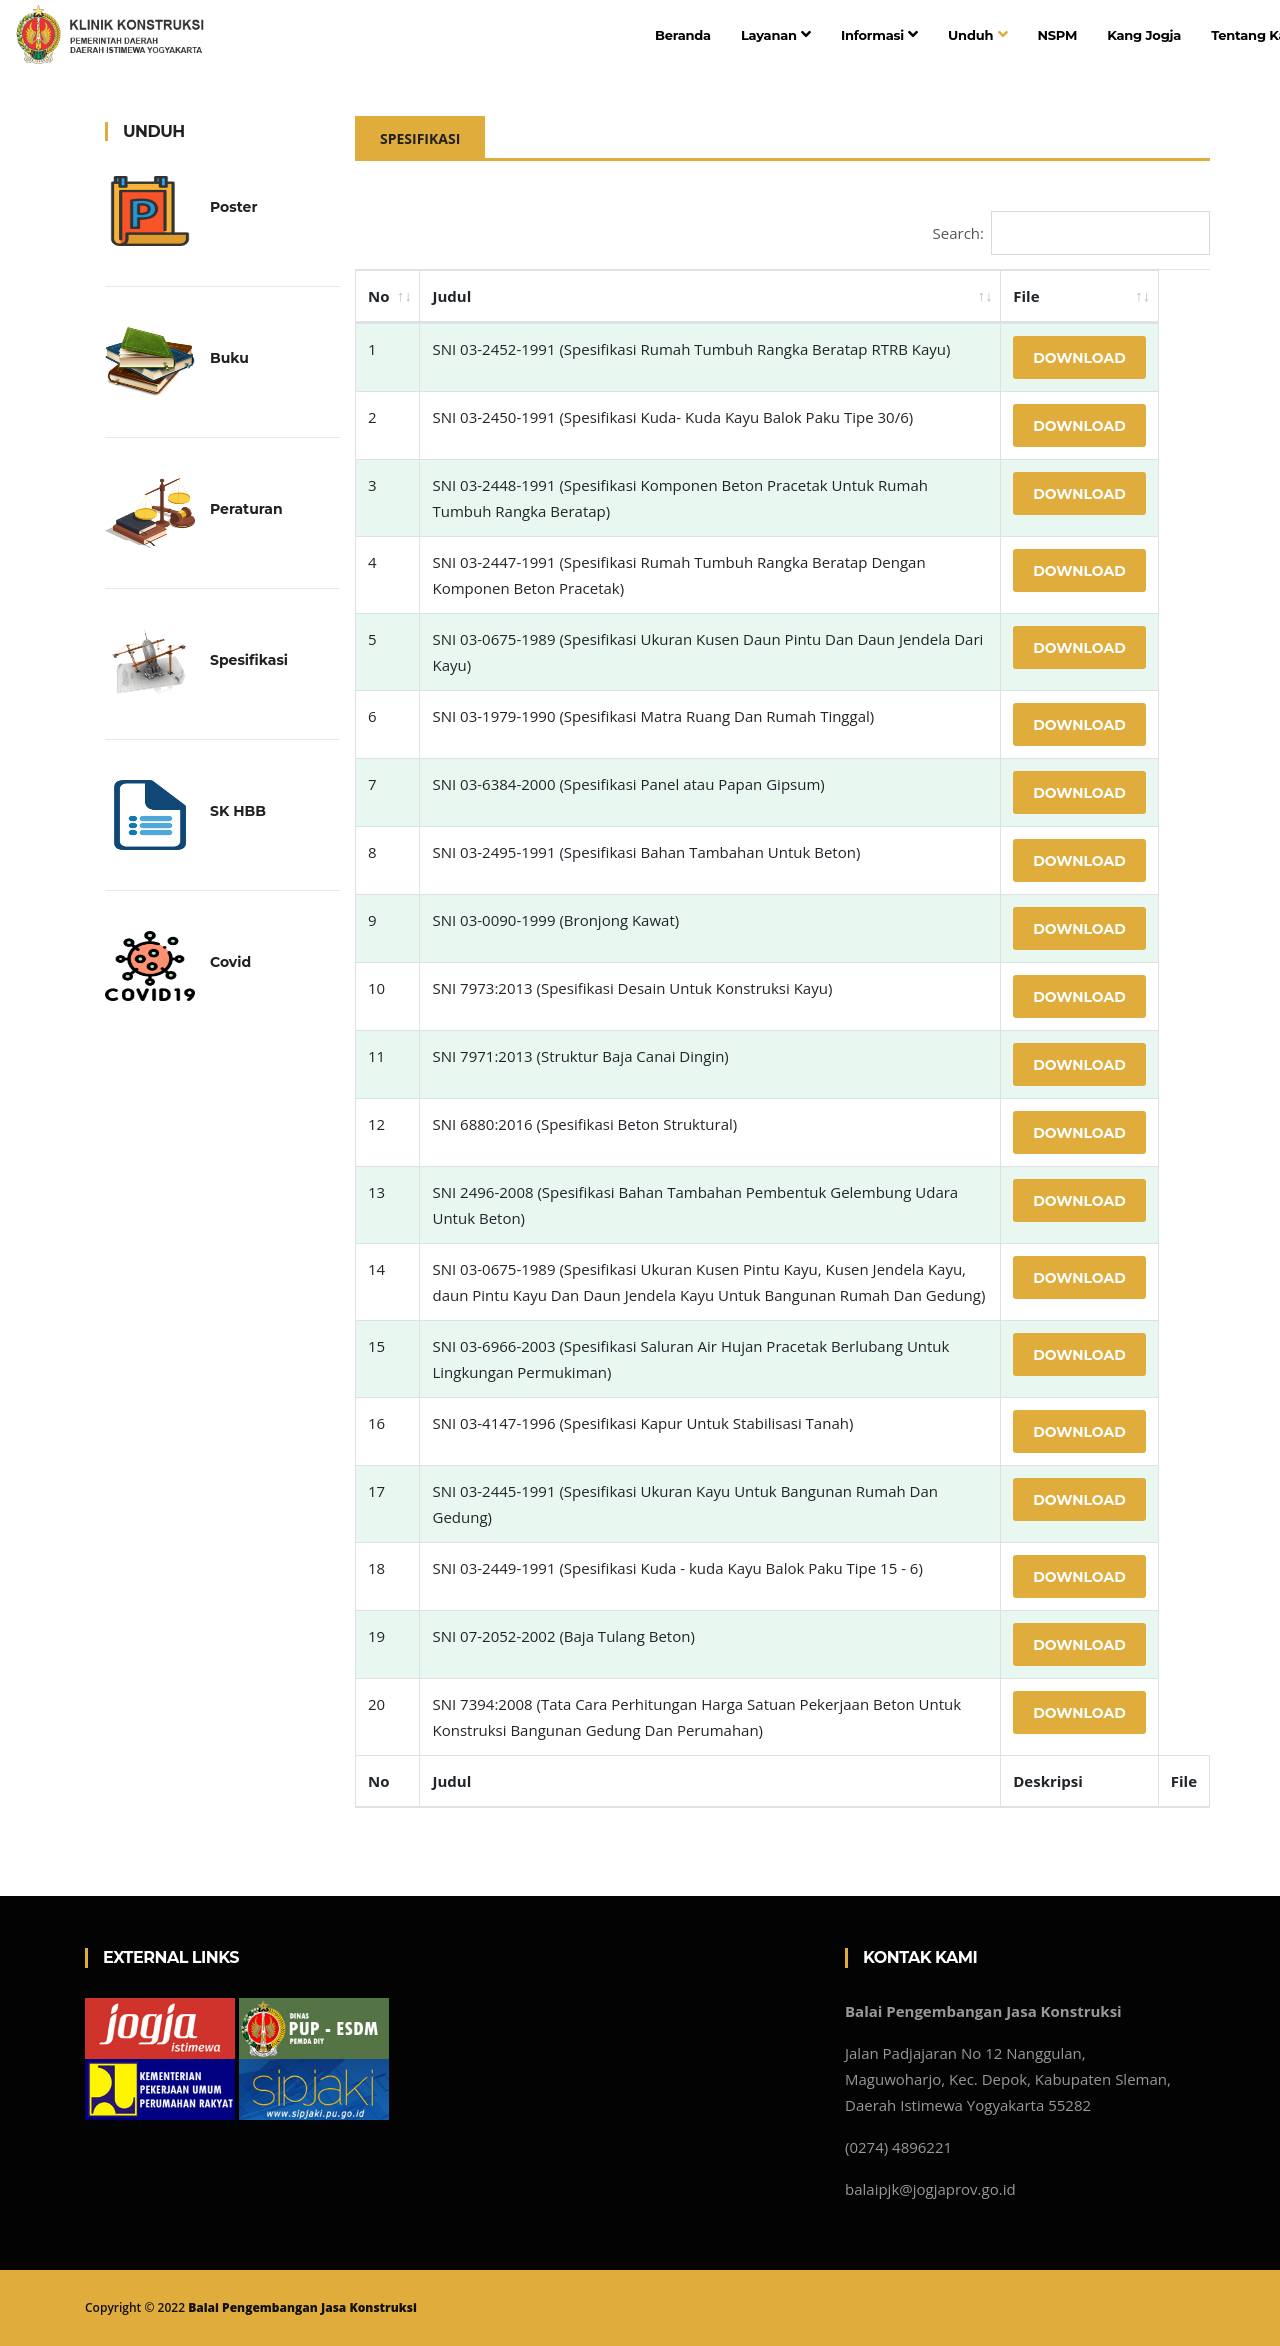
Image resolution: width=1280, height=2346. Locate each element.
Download (1079, 358)
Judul (451, 296)
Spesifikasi (420, 138)
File (1026, 296)
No (378, 296)
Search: (1071, 233)
